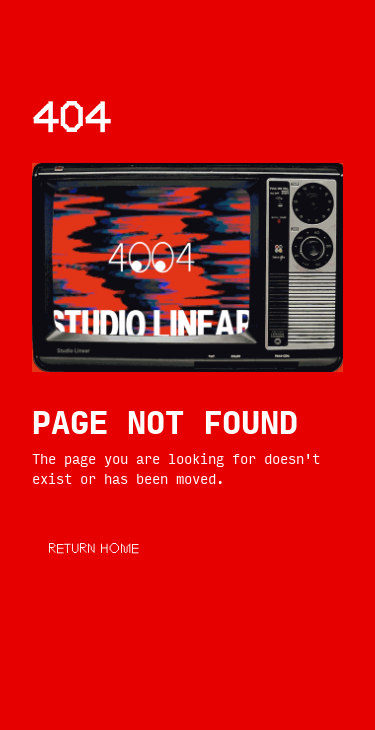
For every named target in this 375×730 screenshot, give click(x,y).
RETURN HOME (93, 550)
